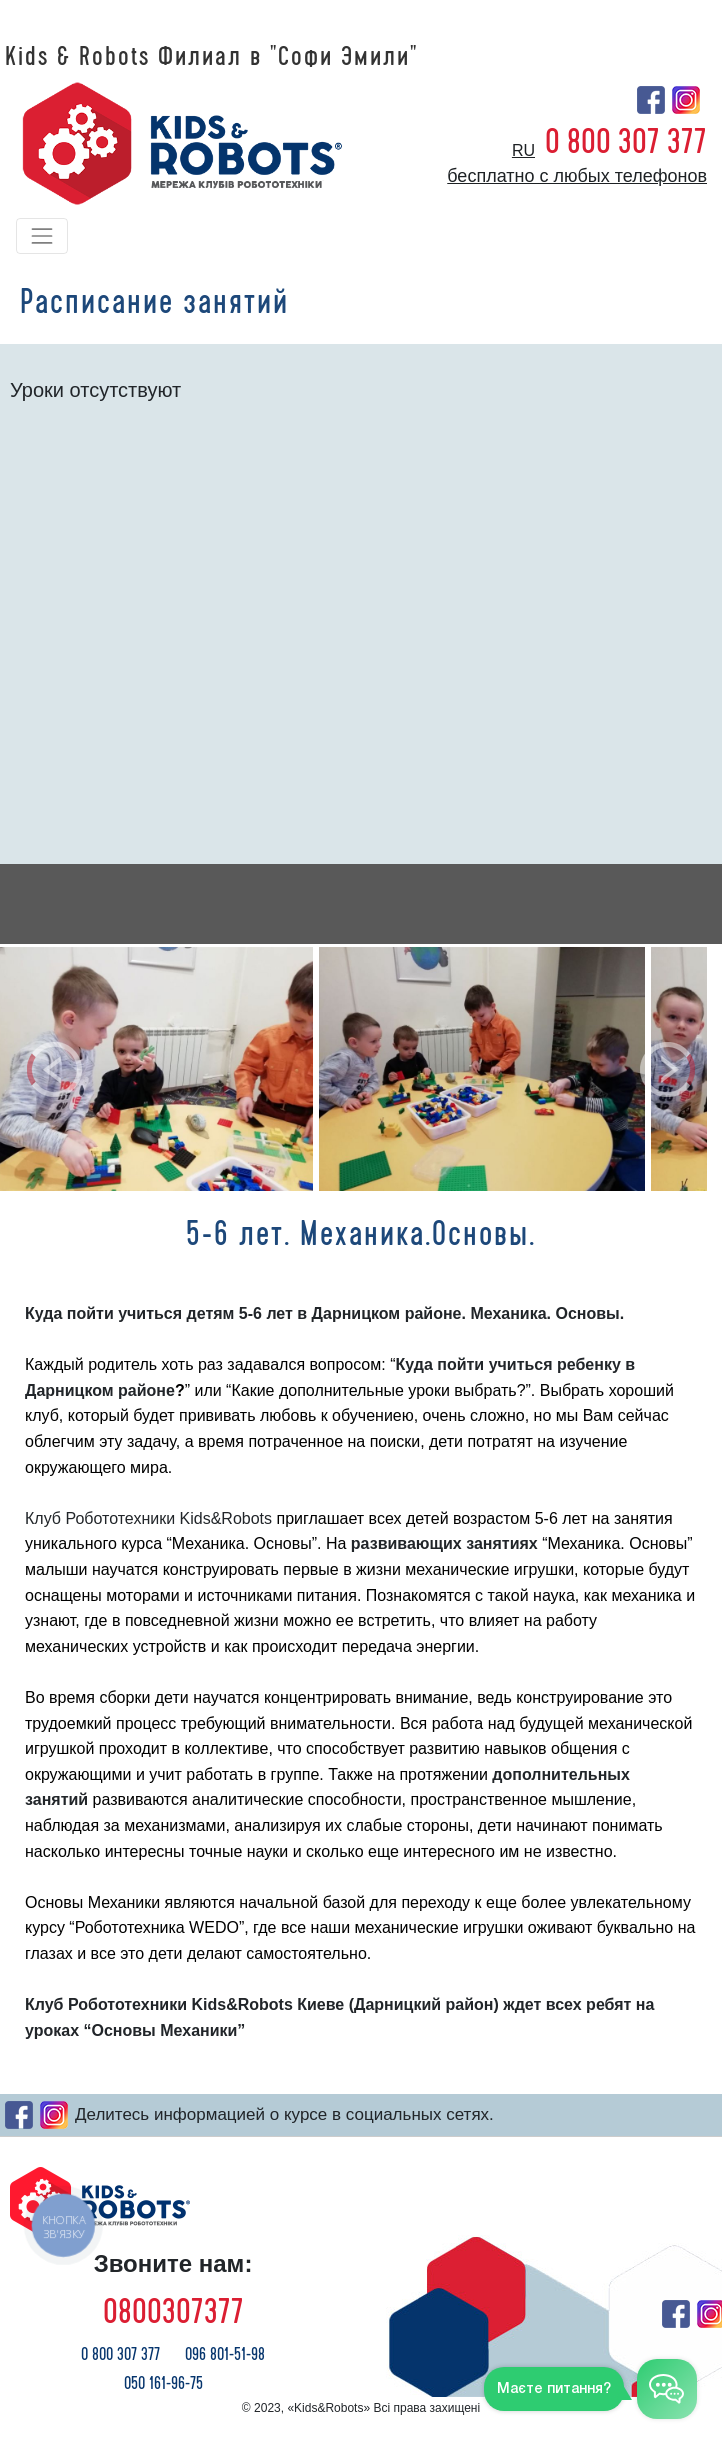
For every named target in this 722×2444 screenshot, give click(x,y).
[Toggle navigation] (42, 236)
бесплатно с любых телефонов (577, 176)
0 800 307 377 (626, 142)
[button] (54, 1069)
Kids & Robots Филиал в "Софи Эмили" (211, 57)
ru (523, 150)
